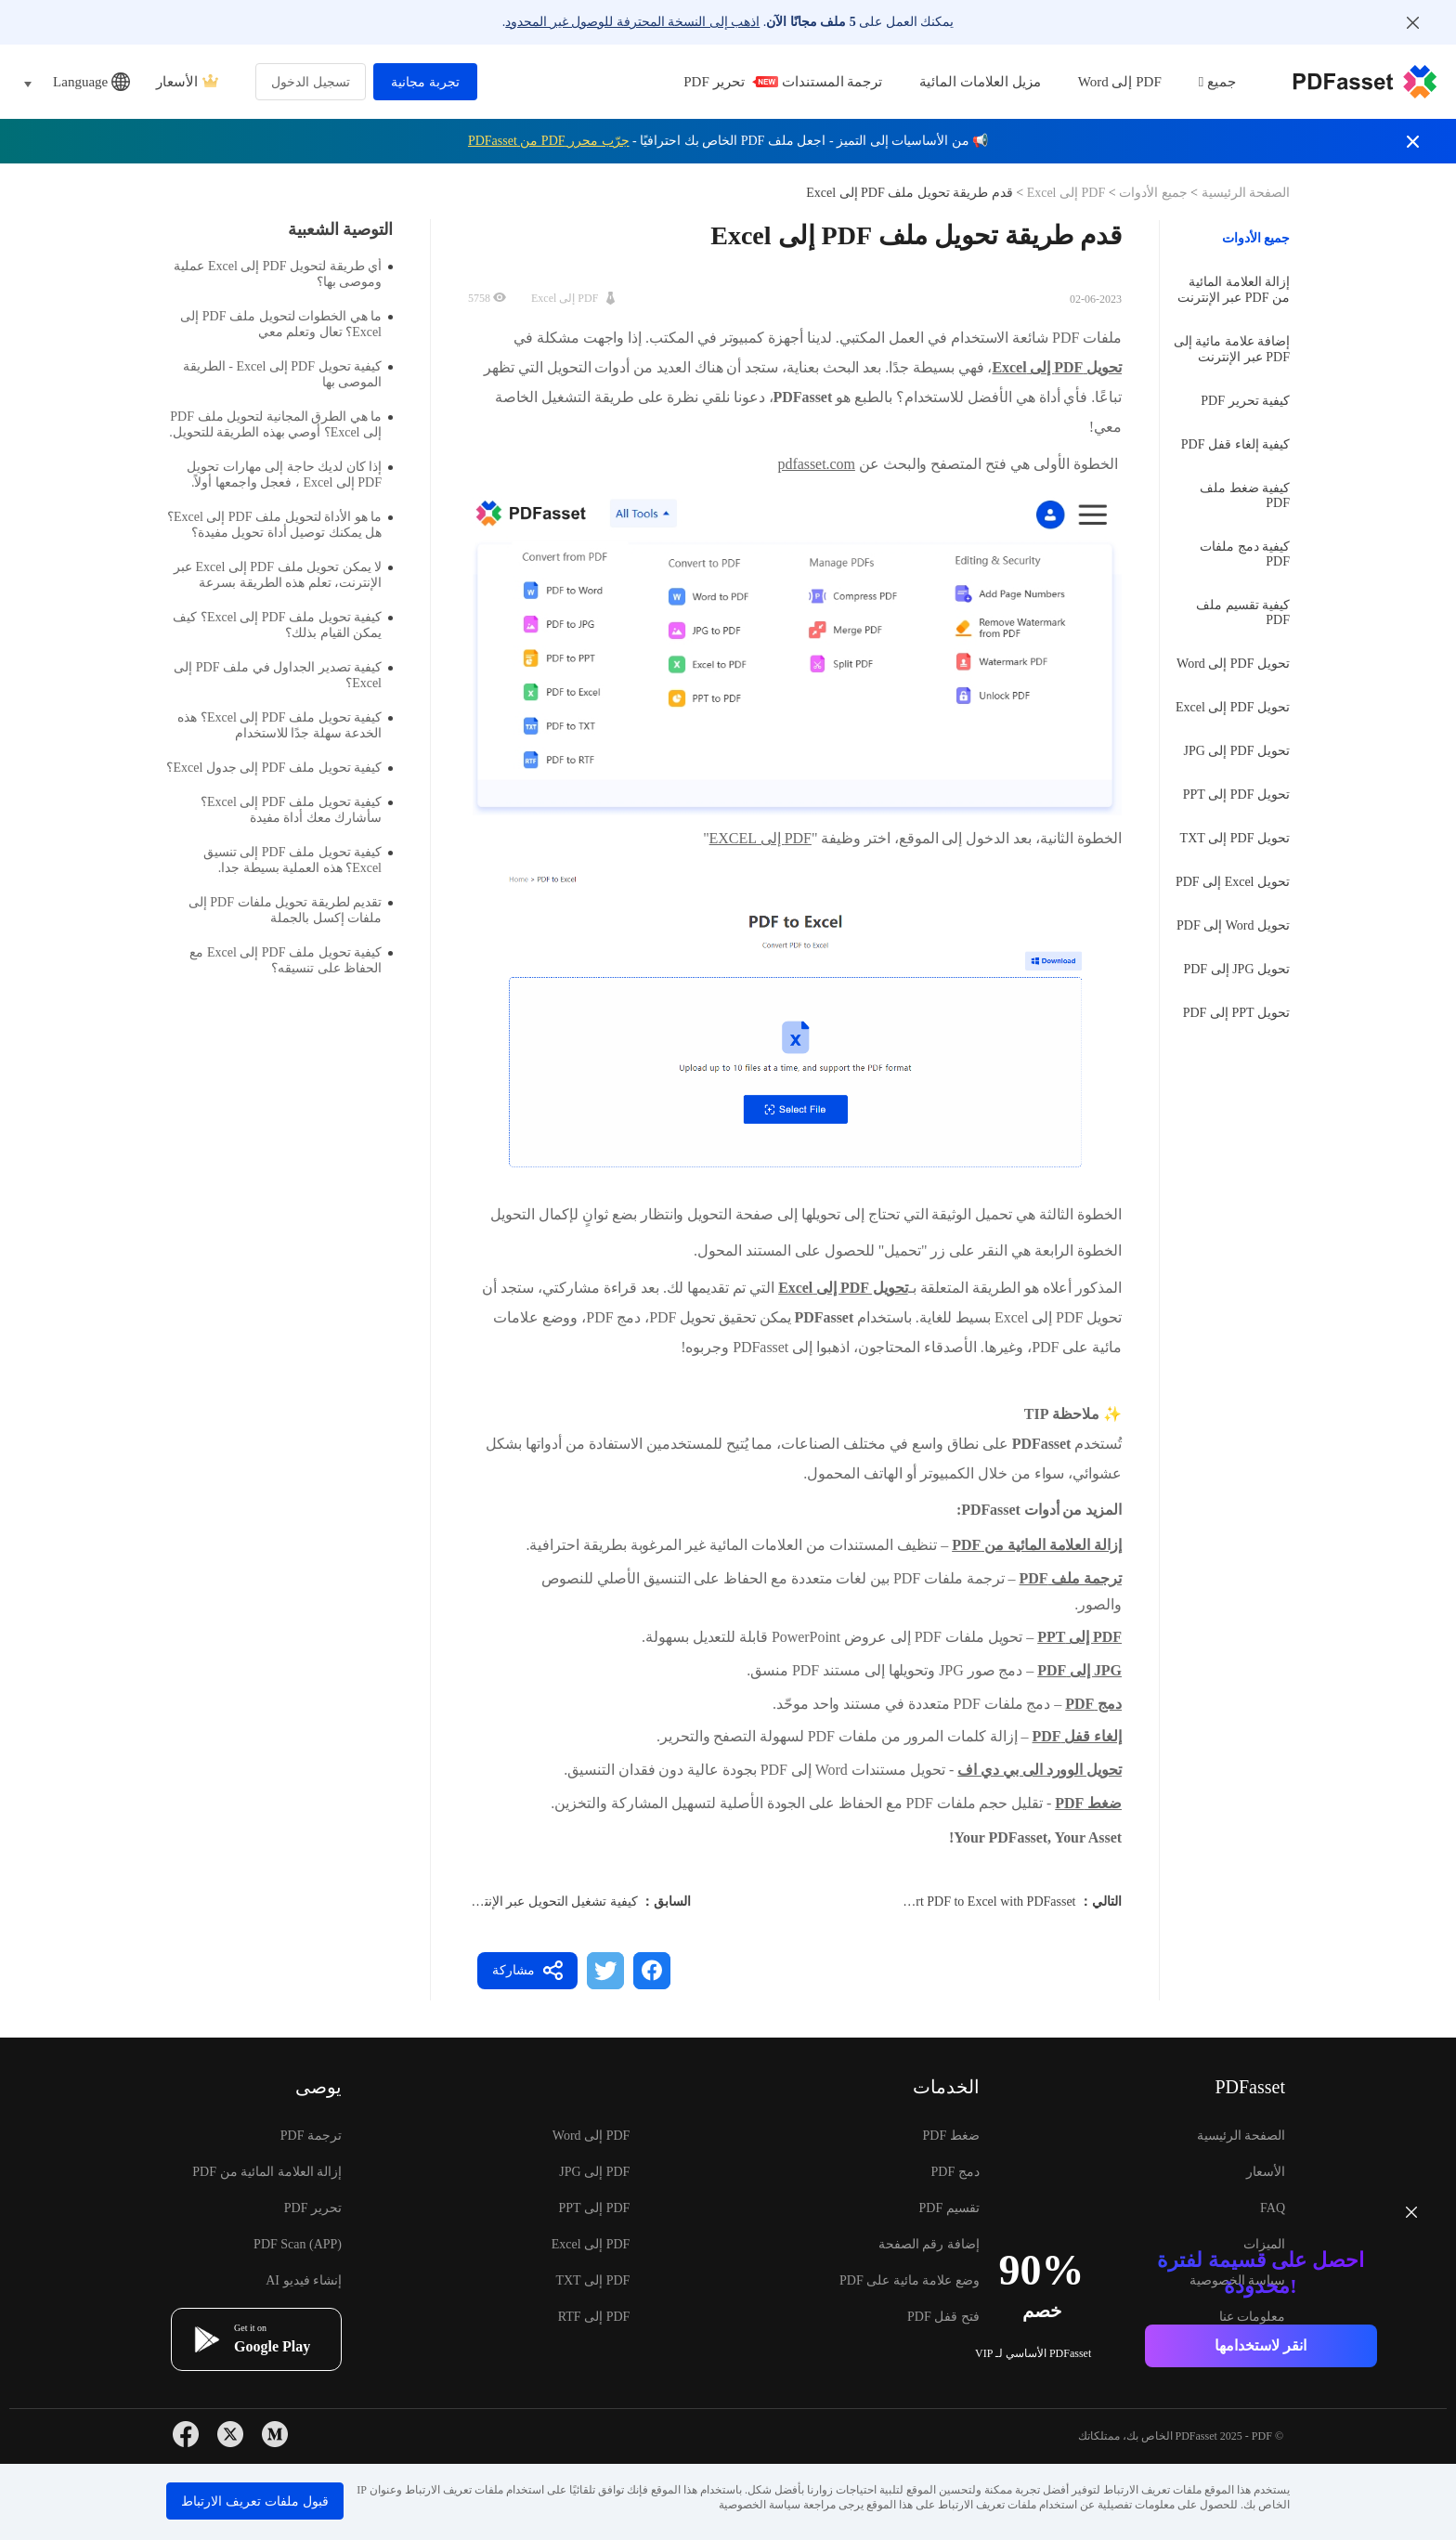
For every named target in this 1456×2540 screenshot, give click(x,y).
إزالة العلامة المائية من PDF (267, 2172)
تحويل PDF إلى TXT (1235, 838)
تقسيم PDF (949, 2208)
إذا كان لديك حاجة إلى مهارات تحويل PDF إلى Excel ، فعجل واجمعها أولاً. (290, 474)
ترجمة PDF (311, 2136)
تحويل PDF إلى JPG (1236, 751)
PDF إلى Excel (1066, 193)
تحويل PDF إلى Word (1233, 664)
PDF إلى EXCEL (760, 838)
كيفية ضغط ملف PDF (1245, 495)
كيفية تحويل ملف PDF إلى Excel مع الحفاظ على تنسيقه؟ (291, 960)
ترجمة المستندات (832, 81)
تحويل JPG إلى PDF (1236, 969)
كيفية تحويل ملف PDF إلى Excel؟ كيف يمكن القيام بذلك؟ (283, 625)
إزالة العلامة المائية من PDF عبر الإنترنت (1233, 290)
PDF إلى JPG (594, 2172)
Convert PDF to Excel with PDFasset (979, 1901)
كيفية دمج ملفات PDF (1245, 554)
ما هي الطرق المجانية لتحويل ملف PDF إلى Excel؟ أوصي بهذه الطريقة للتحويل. (281, 424)
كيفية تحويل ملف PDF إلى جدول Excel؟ (279, 768)
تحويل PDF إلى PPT (1236, 794)
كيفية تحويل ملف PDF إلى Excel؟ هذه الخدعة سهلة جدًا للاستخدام (285, 725)
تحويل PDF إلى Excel (1233, 707)
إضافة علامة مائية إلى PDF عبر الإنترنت (1232, 349)
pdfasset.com (816, 464)
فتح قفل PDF (943, 2317)
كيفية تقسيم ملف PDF (1243, 612)
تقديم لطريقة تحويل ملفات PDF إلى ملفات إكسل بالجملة (290, 910)
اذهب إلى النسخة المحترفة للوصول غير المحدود (632, 22)
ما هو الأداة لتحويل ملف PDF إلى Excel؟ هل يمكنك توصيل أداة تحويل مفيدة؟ (280, 525)
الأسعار (187, 81)
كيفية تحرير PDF (1245, 401)
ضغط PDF (951, 2136)
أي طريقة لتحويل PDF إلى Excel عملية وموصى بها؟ (283, 274)
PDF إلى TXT (592, 2280)
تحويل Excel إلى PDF (1233, 882)
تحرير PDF (717, 81)
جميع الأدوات (1152, 193)
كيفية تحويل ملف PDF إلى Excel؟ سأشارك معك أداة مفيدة (297, 810)
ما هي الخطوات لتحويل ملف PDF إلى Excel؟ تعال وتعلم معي (286, 324)
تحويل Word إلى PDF (1233, 925)
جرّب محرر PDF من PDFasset (549, 141)
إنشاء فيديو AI (304, 2280)
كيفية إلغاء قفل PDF (1235, 444)
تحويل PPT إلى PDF (1236, 1013)
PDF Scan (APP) (298, 2244)
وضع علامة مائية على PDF (909, 2280)
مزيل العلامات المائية (980, 81)
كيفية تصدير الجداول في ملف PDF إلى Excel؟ (283, 675)
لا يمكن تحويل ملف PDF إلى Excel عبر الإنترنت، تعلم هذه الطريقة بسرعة (283, 575)
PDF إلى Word (1120, 81)
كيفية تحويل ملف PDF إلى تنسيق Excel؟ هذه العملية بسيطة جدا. (298, 860)
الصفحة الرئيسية (1244, 193)
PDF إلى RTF (594, 2317)
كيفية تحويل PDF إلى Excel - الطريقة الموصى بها (288, 374)
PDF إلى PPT (594, 2208)
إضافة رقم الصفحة (929, 2244)
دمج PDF (955, 2172)
